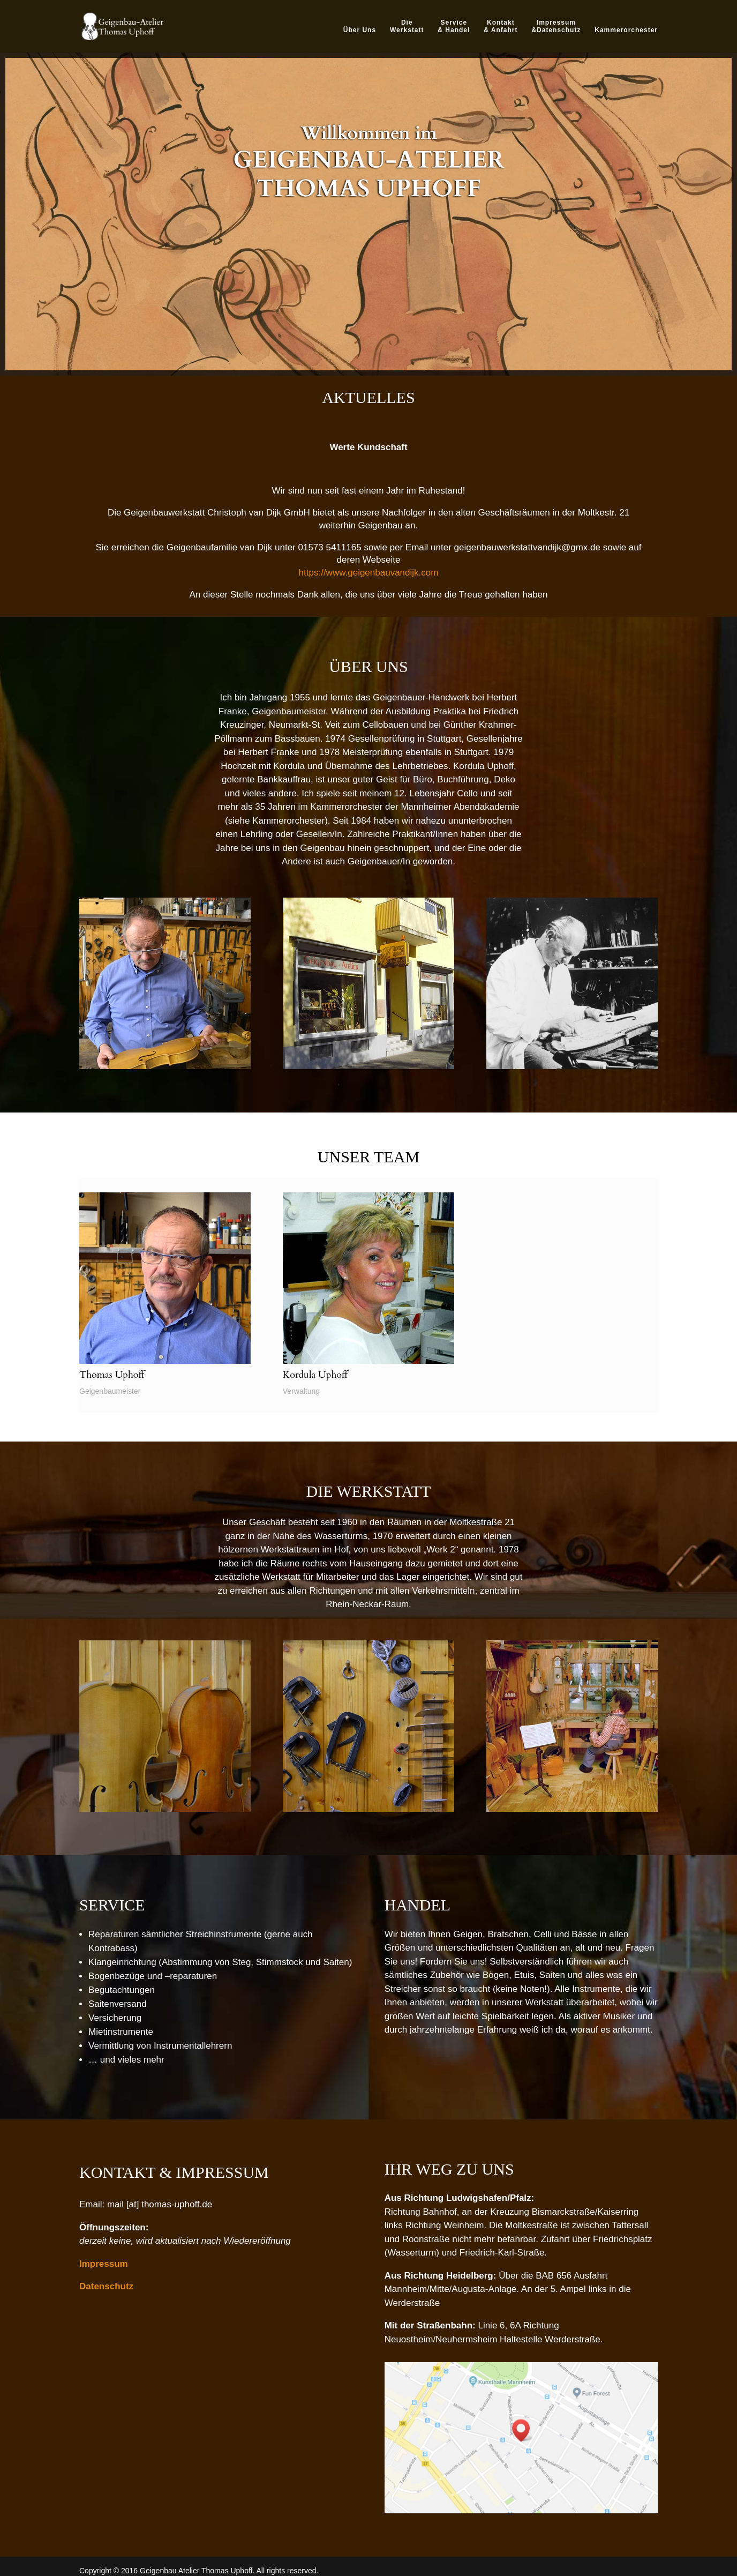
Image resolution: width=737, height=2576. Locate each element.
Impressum (103, 2264)
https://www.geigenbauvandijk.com (369, 573)
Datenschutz (106, 2286)
